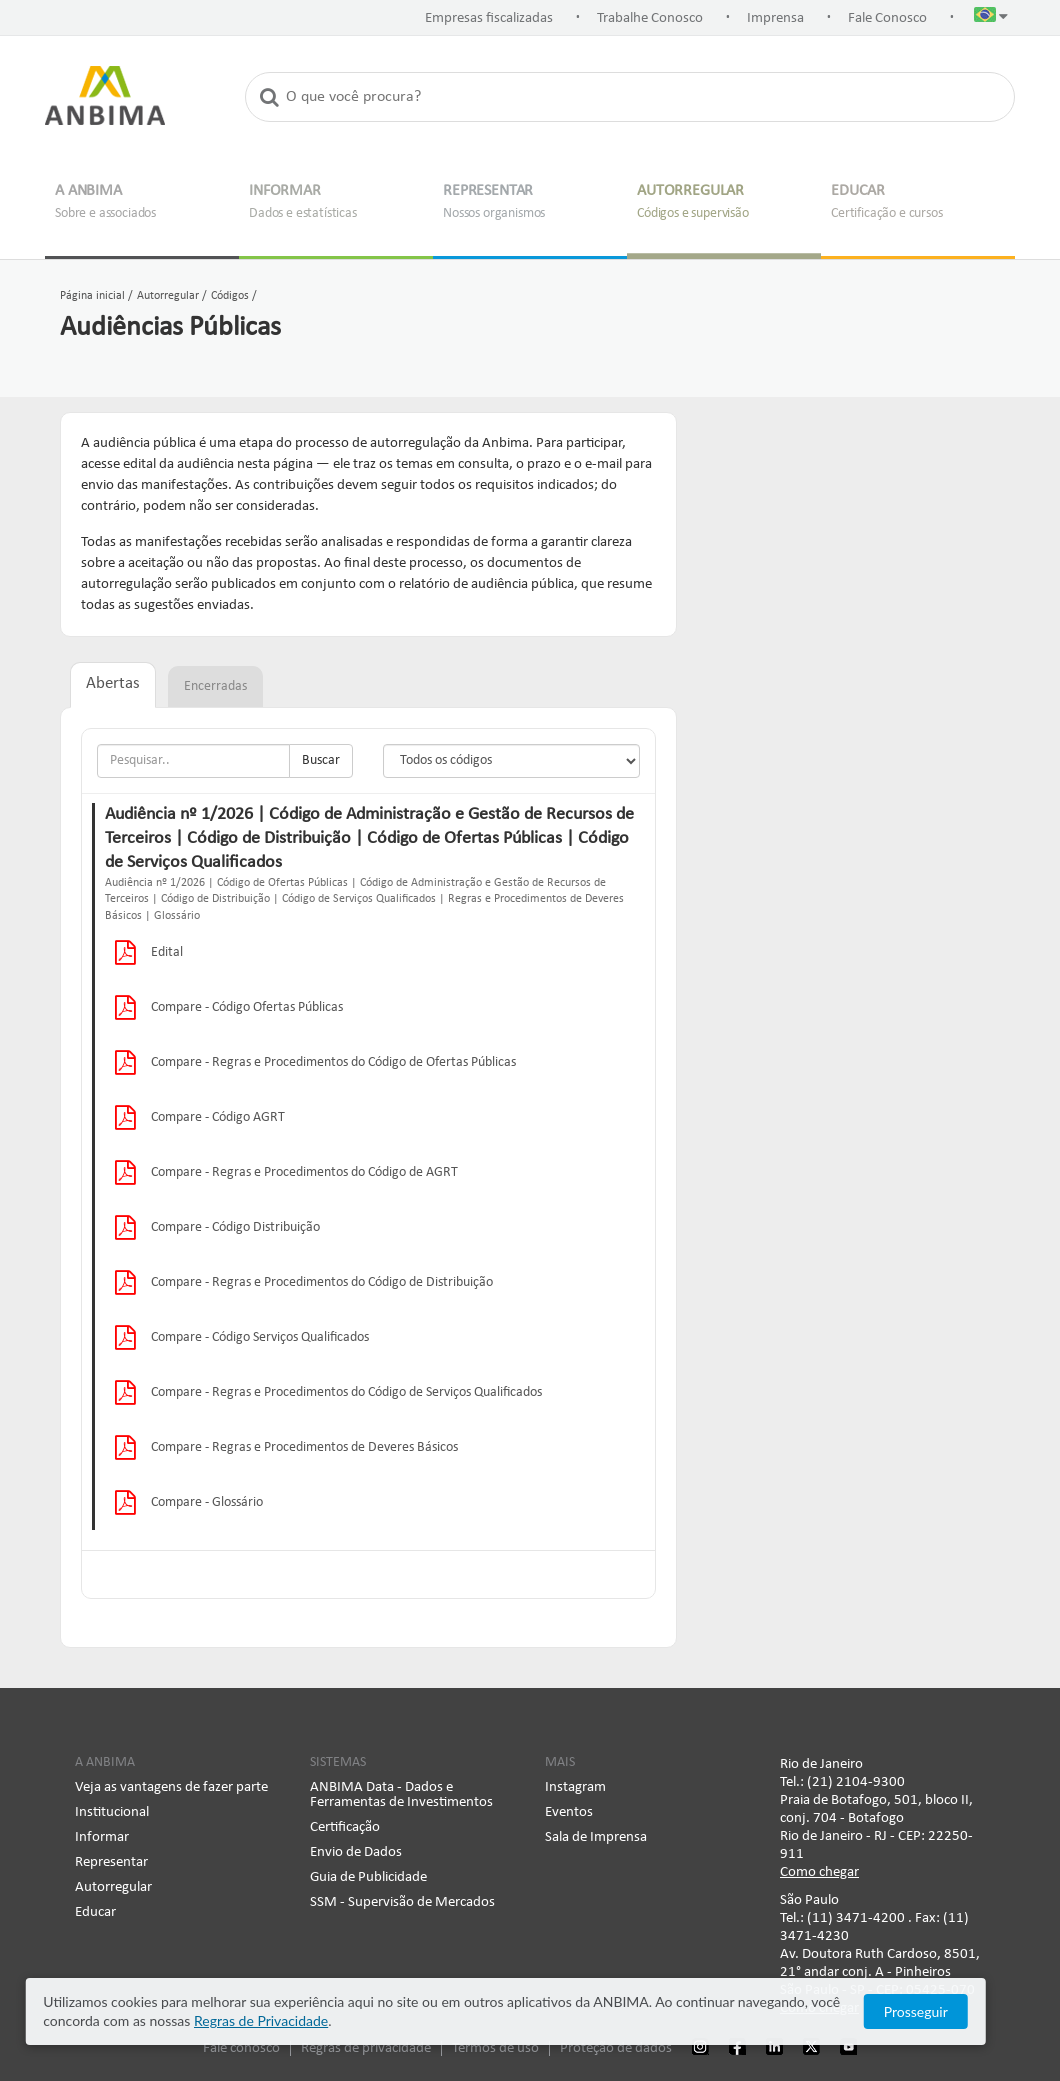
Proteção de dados (616, 2048)
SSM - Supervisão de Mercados (402, 1902)
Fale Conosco (887, 18)
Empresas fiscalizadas (489, 18)
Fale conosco (241, 2048)
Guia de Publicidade (368, 1877)
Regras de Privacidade (202, 2020)
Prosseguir (963, 2011)
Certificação (345, 1827)
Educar (95, 1912)
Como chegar (819, 1872)
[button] (991, 19)
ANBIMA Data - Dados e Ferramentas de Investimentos (401, 1795)
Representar (111, 1862)
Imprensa (775, 18)
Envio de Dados (356, 1852)
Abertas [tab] (113, 684)
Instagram (575, 1787)
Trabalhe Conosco (650, 18)
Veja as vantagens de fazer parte (171, 1787)
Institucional (112, 1812)
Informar (102, 1837)
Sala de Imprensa (596, 1837)
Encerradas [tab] (215, 686)
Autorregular (113, 1887)
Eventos (569, 1812)
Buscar (321, 760)
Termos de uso (495, 2048)
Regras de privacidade (366, 2048)
